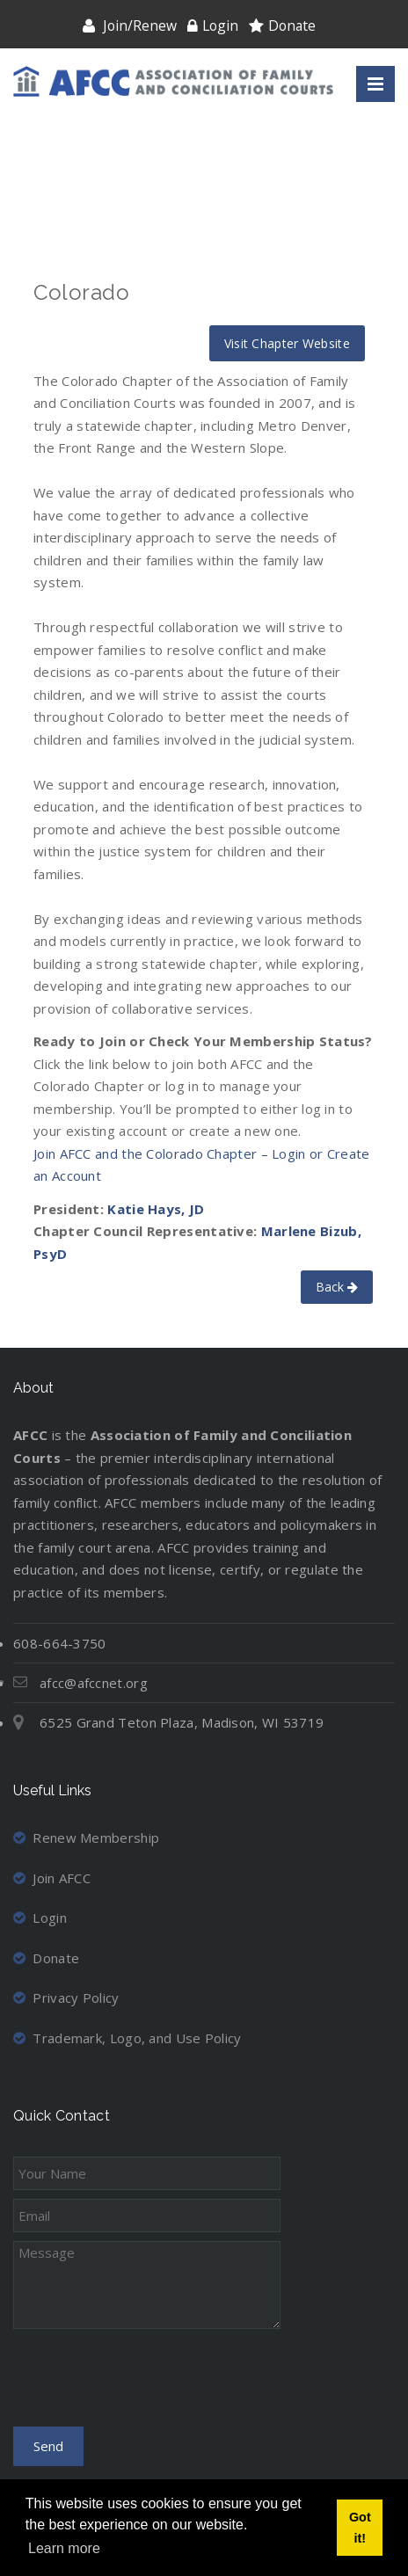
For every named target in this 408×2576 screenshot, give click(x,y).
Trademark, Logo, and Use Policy (127, 2038)
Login (220, 25)
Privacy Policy (66, 1997)
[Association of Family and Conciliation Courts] (173, 81)
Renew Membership (86, 1837)
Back (337, 1286)
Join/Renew (140, 25)
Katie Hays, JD (155, 1209)
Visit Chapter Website (287, 343)
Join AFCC (52, 1878)
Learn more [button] (64, 2548)
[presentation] (146, 2383)
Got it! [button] (360, 2527)
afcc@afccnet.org (94, 1683)
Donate (292, 25)
